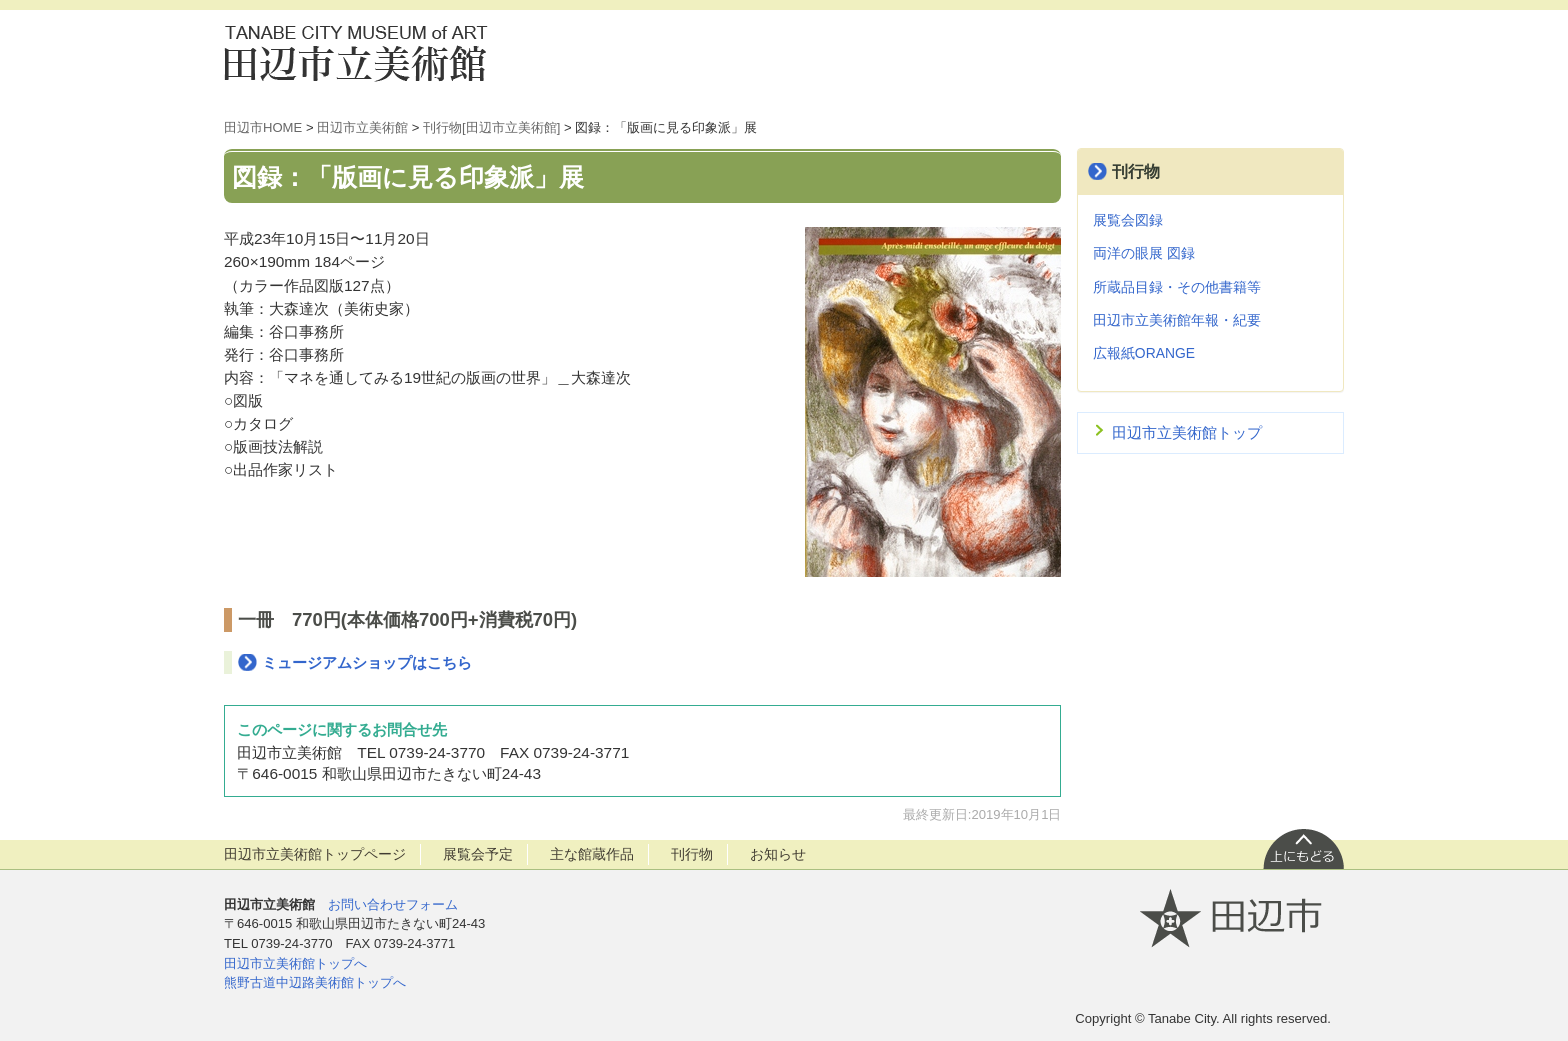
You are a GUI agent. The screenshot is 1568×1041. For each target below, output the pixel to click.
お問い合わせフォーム (393, 904)
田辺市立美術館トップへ (295, 963)
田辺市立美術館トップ (1187, 432)
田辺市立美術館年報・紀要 (1177, 320)
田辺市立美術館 (369, 52)
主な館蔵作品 (592, 854)
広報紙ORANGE (1144, 353)
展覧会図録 (1128, 220)
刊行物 (1136, 171)
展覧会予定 (478, 854)
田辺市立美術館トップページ (315, 854)
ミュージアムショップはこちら (367, 662)
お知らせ (778, 854)
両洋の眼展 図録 (1144, 253)
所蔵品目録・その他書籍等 (1177, 287)
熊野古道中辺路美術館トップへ (315, 982)
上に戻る (1303, 848)
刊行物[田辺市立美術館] (491, 127)
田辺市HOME (263, 127)
